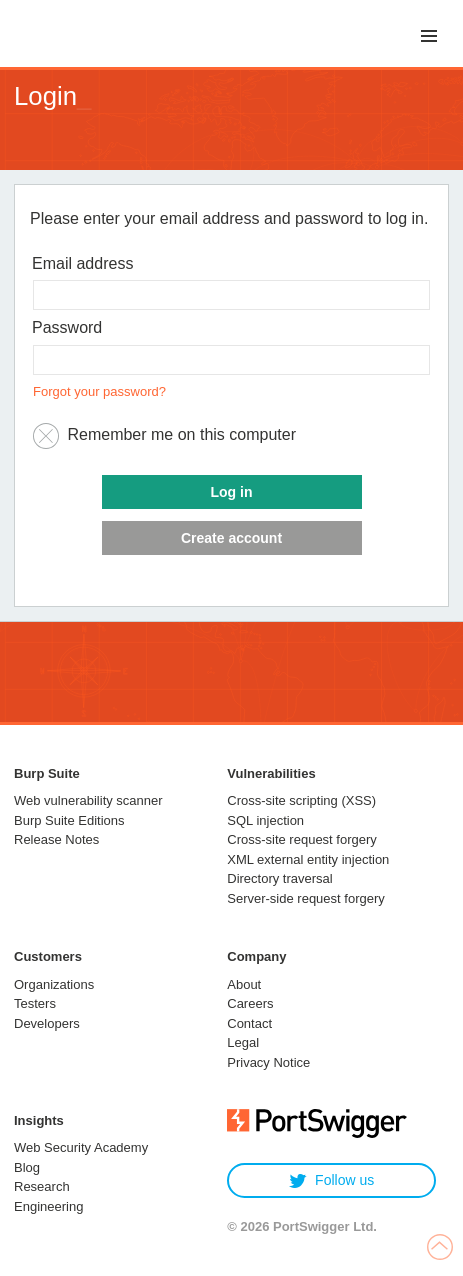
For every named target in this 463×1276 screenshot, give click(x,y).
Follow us (331, 1180)
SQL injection (265, 820)
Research (42, 1186)
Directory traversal (279, 878)
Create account (231, 538)
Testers (35, 1003)
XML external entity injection (308, 859)
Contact (249, 1023)
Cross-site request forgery (302, 839)
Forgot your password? (99, 391)
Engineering (48, 1206)
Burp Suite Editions (69, 820)
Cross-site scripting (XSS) (301, 800)
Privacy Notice (268, 1062)
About (244, 984)
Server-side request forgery (306, 898)
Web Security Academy (81, 1147)
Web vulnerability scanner (88, 800)
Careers (250, 1003)
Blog (27, 1167)
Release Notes (56, 839)
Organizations (54, 984)
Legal (243, 1042)
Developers (47, 1023)
